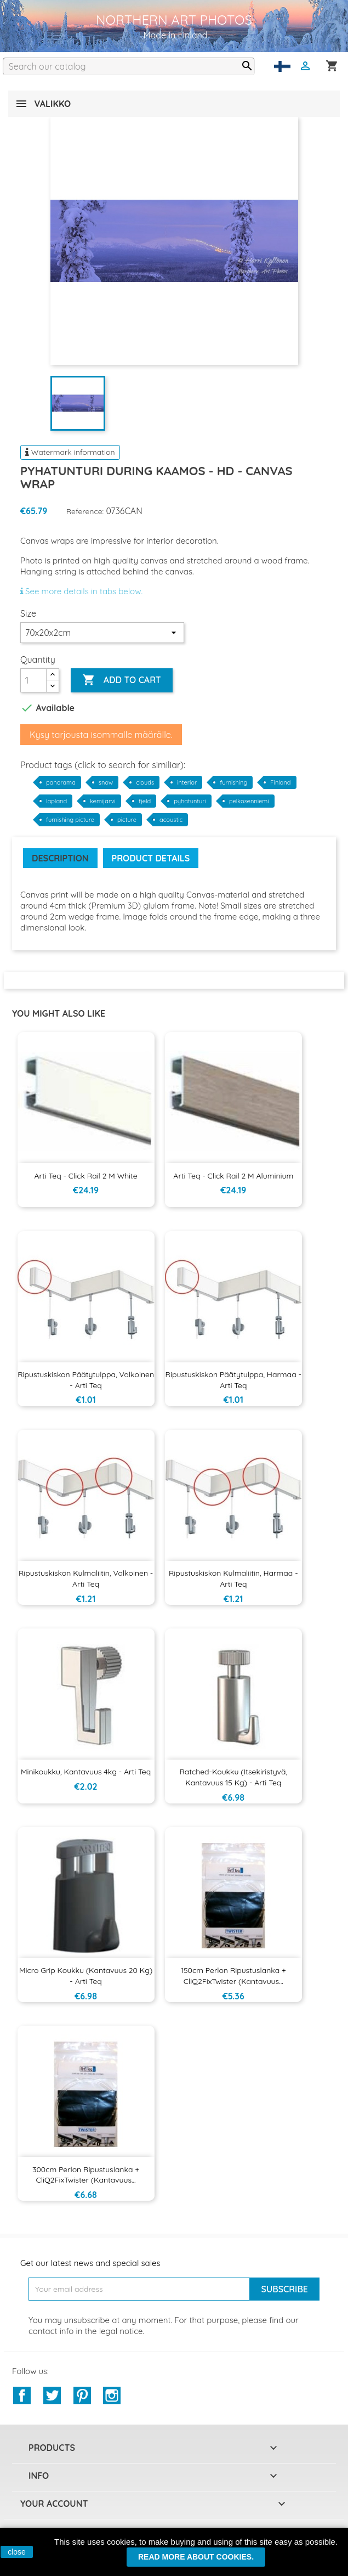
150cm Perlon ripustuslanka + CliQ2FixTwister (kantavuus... (233, 1975)
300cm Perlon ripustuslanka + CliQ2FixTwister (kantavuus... (85, 2174)
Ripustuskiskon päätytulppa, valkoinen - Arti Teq (86, 1379)
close (17, 2551)
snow (106, 782)
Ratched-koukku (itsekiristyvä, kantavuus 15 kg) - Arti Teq (233, 1777)
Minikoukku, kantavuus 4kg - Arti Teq (86, 1772)
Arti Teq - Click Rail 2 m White (85, 1176)
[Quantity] (33, 680)
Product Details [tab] (151, 858)
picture (126, 820)
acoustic (170, 820)
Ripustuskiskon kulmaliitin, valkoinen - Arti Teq (86, 1578)
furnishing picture (70, 820)
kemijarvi (103, 801)
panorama (61, 782)
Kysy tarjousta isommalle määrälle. (101, 734)
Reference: (85, 511)
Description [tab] (60, 858)
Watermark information (70, 452)
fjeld (145, 801)
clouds (145, 782)
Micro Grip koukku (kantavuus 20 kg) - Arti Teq (85, 1975)
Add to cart (121, 680)
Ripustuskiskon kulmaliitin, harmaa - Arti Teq (233, 1578)
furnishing (233, 782)
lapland (56, 801)
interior (187, 782)
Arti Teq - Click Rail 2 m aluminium (233, 1176)
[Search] (129, 66)
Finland (280, 782)
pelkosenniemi (249, 801)
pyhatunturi (190, 801)
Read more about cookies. (196, 2556)
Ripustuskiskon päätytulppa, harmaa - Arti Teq (233, 1379)
